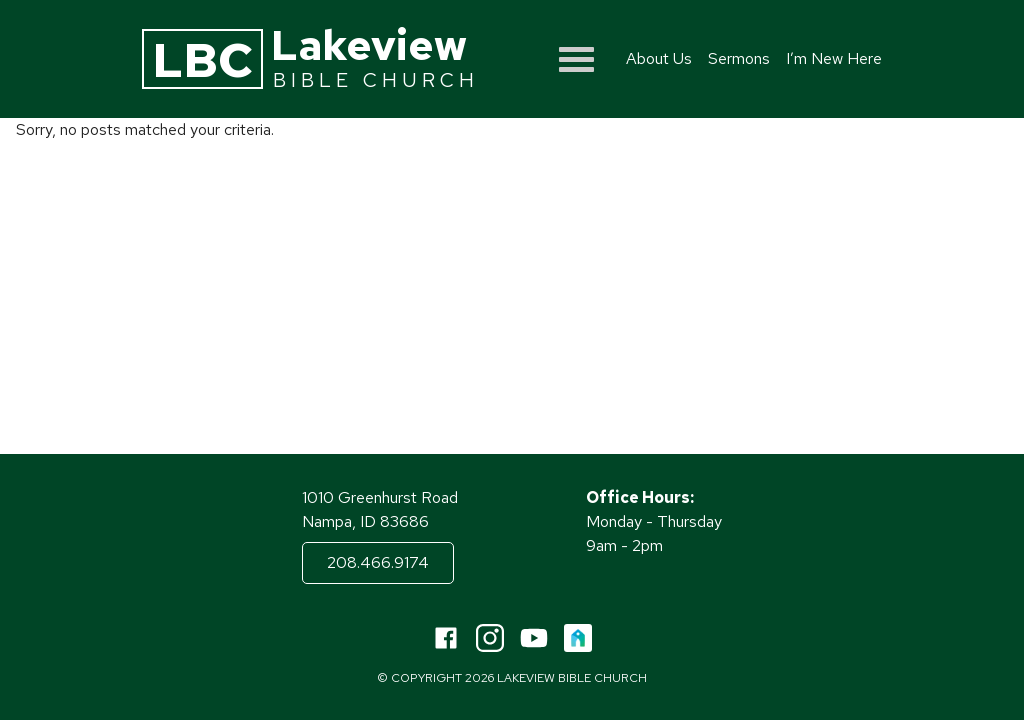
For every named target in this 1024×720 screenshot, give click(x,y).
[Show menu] (576, 59)
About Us (659, 58)
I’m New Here (834, 58)
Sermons (739, 58)
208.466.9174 (378, 562)
